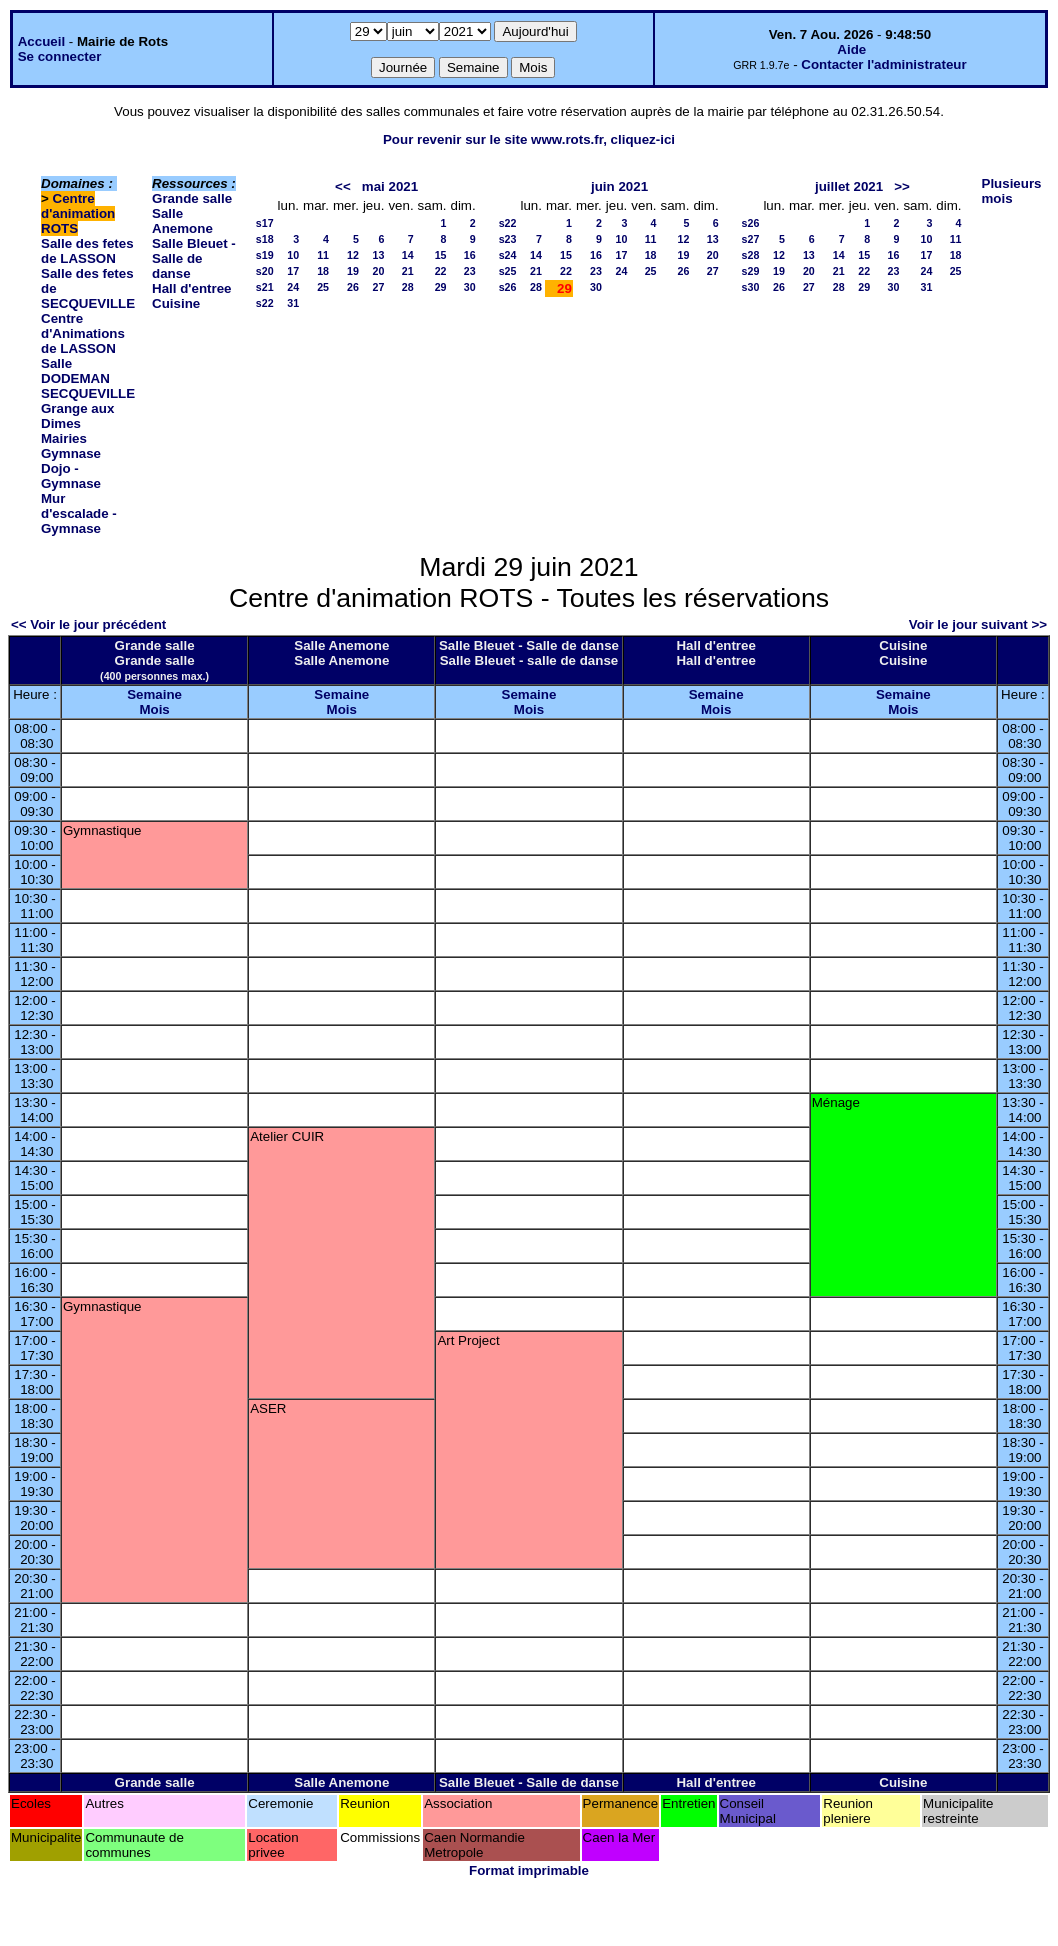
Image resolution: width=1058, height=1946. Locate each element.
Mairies (64, 438)
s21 (265, 287)
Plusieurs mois (1012, 191)
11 (323, 255)
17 (293, 271)
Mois (154, 709)
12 (353, 255)
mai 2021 (390, 186)
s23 (508, 239)
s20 (265, 271)
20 (379, 271)
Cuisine (176, 303)
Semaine (154, 694)
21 (408, 271)
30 (470, 287)
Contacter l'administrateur (883, 64)
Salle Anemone (182, 221)
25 (323, 287)
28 (408, 287)
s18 (265, 239)
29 (441, 287)
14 (408, 255)
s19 (265, 255)
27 (379, 287)
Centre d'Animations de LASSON (83, 333)
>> (902, 186)
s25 (508, 271)
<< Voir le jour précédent (88, 624)
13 (379, 255)
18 (323, 271)
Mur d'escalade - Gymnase (79, 513)
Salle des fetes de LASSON (87, 251)
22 (441, 271)
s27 (751, 239)
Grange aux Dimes (77, 416)
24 (293, 287)
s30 (751, 287)
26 (353, 287)
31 (293, 303)
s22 (265, 303)
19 (353, 271)
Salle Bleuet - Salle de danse (194, 258)
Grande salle (192, 198)
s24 (508, 255)
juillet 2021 (849, 186)
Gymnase (71, 453)
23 (470, 271)
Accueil (41, 41)
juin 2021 (619, 186)
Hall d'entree (191, 288)
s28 (751, 255)
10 (293, 255)
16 (470, 255)
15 (441, 255)
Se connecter (60, 56)
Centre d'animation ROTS (78, 213)
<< (343, 186)
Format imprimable (529, 1870)
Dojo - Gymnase (71, 476)
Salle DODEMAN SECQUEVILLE (88, 378)
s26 (508, 287)
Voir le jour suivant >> (978, 624)
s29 (751, 271)
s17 (265, 223)
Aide (851, 49)
